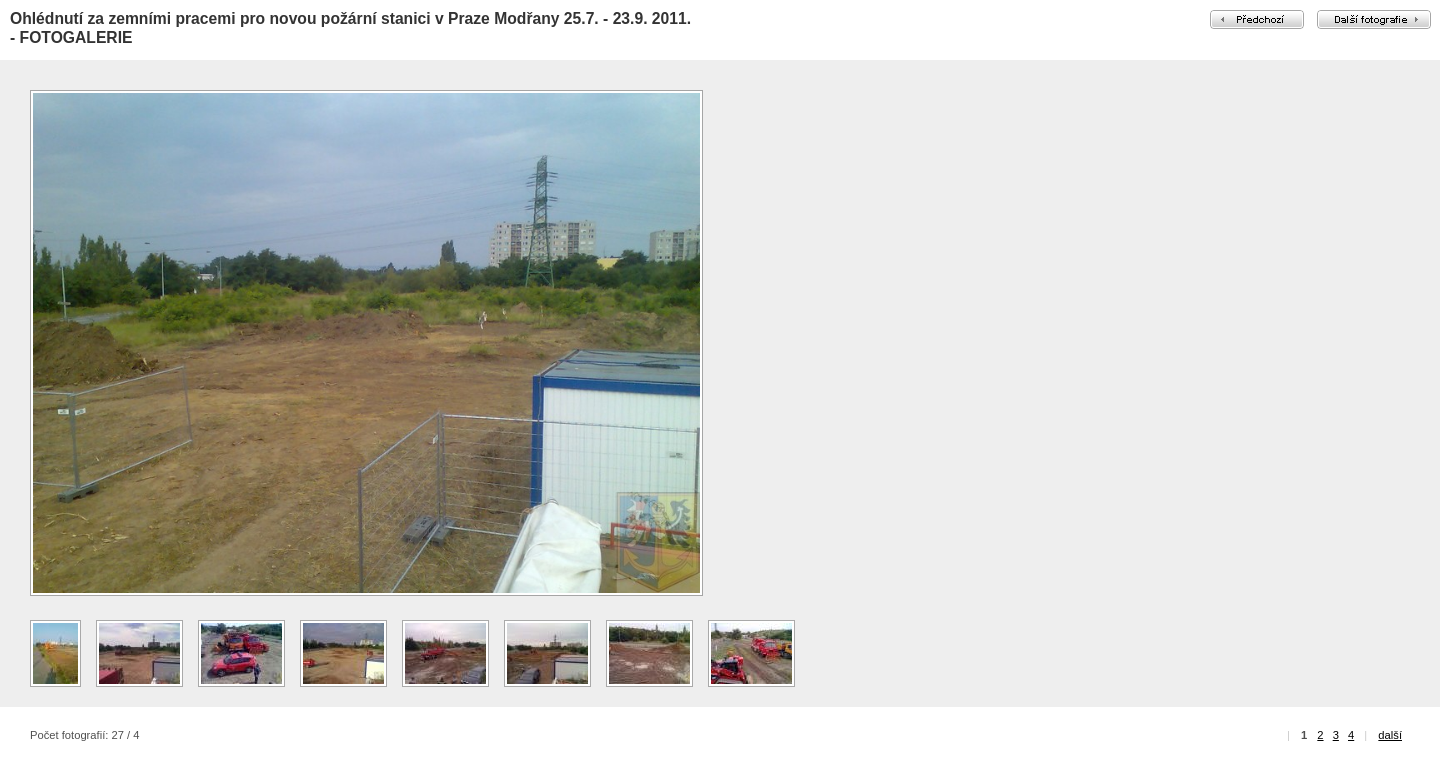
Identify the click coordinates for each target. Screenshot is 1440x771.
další (1390, 735)
